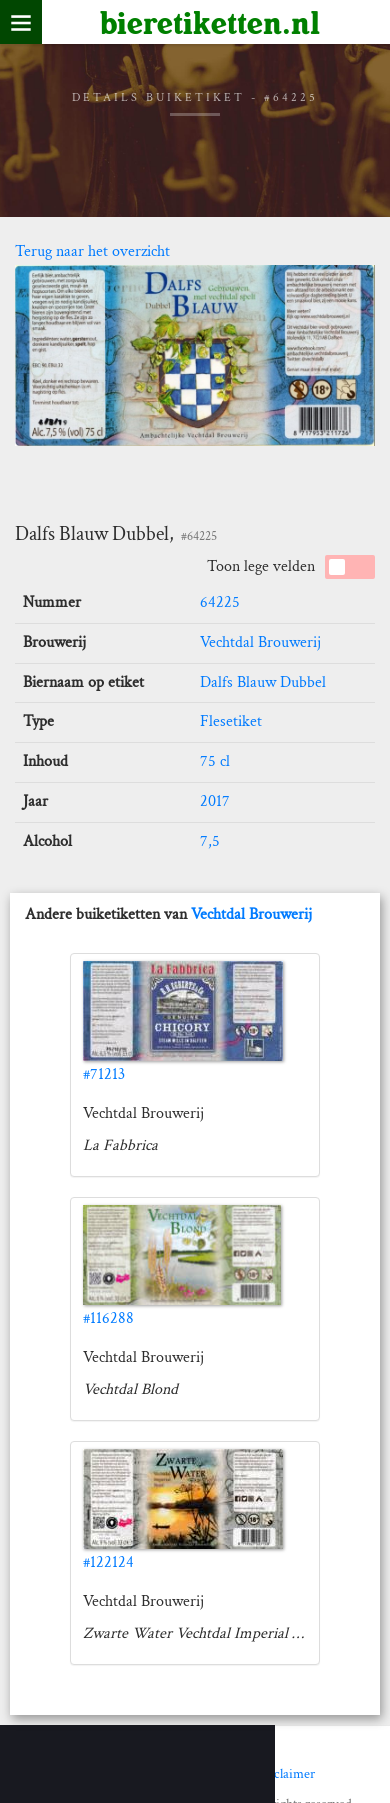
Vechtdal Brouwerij (260, 642)
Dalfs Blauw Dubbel (263, 682)
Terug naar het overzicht (92, 251)
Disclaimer (285, 1774)
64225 (220, 602)
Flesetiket (231, 721)
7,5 (210, 841)
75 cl (215, 761)
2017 (215, 801)
